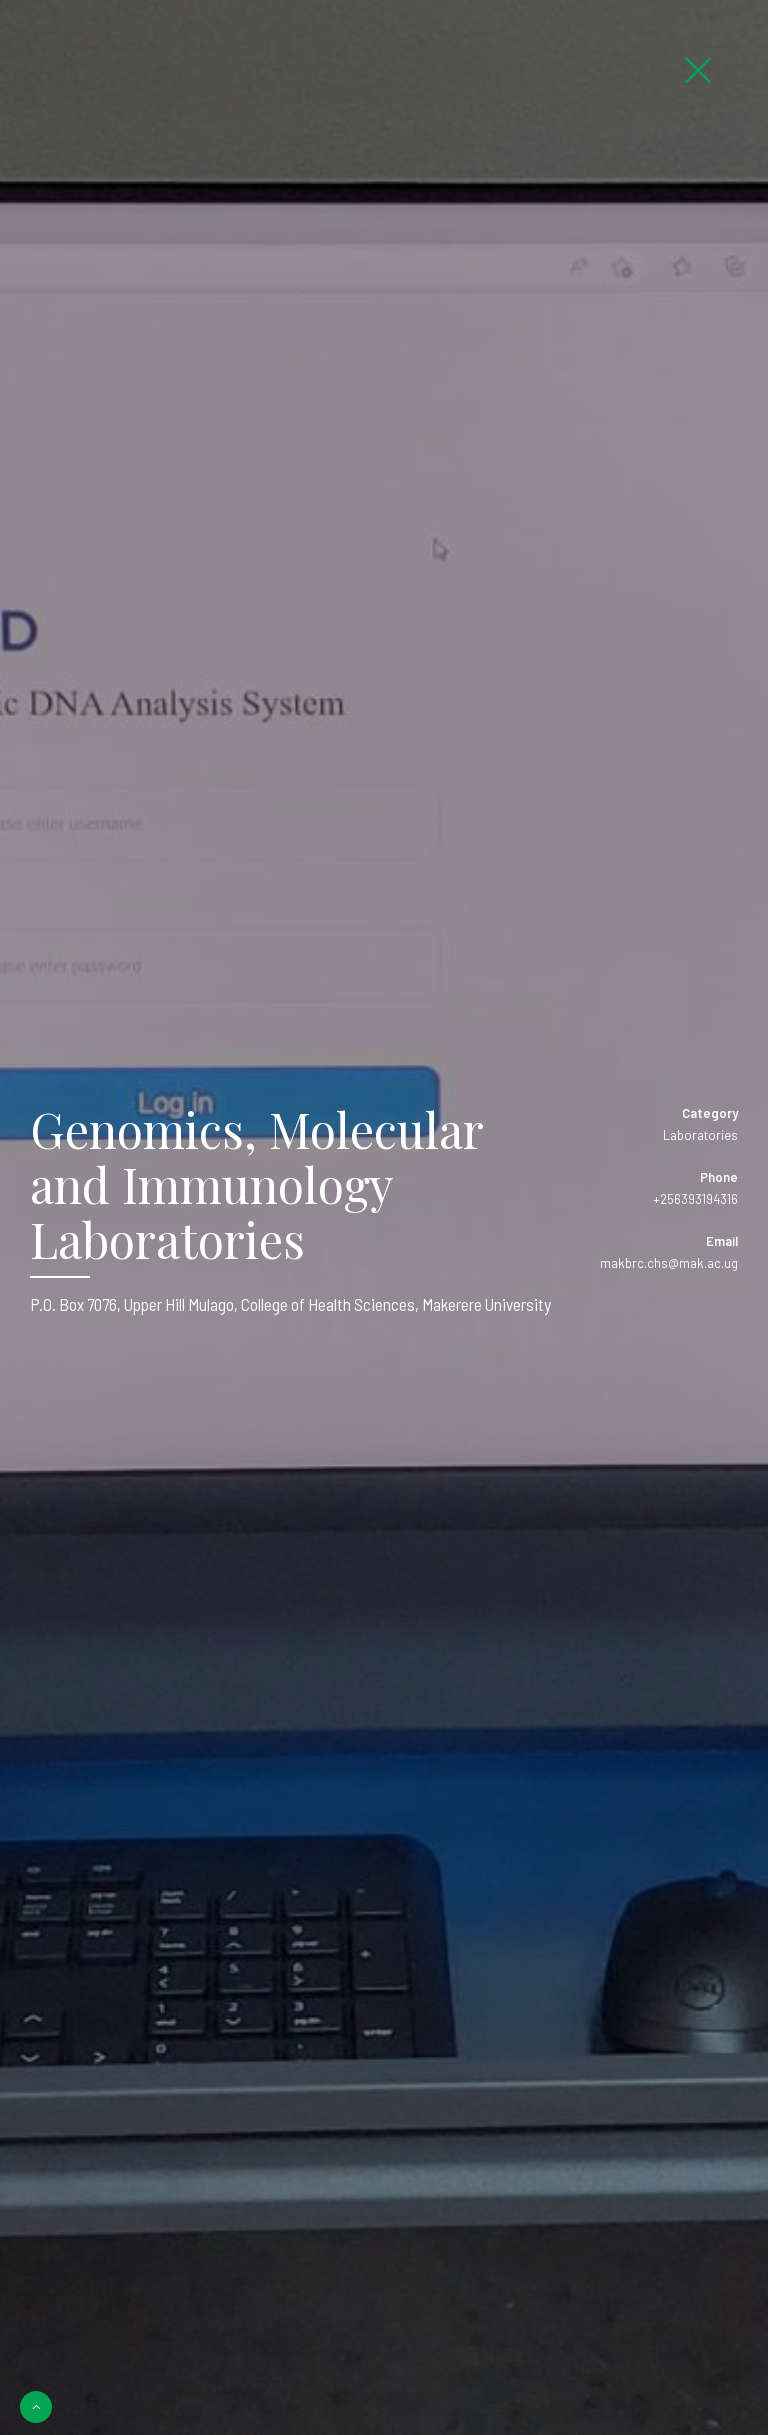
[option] (384, 1217)
